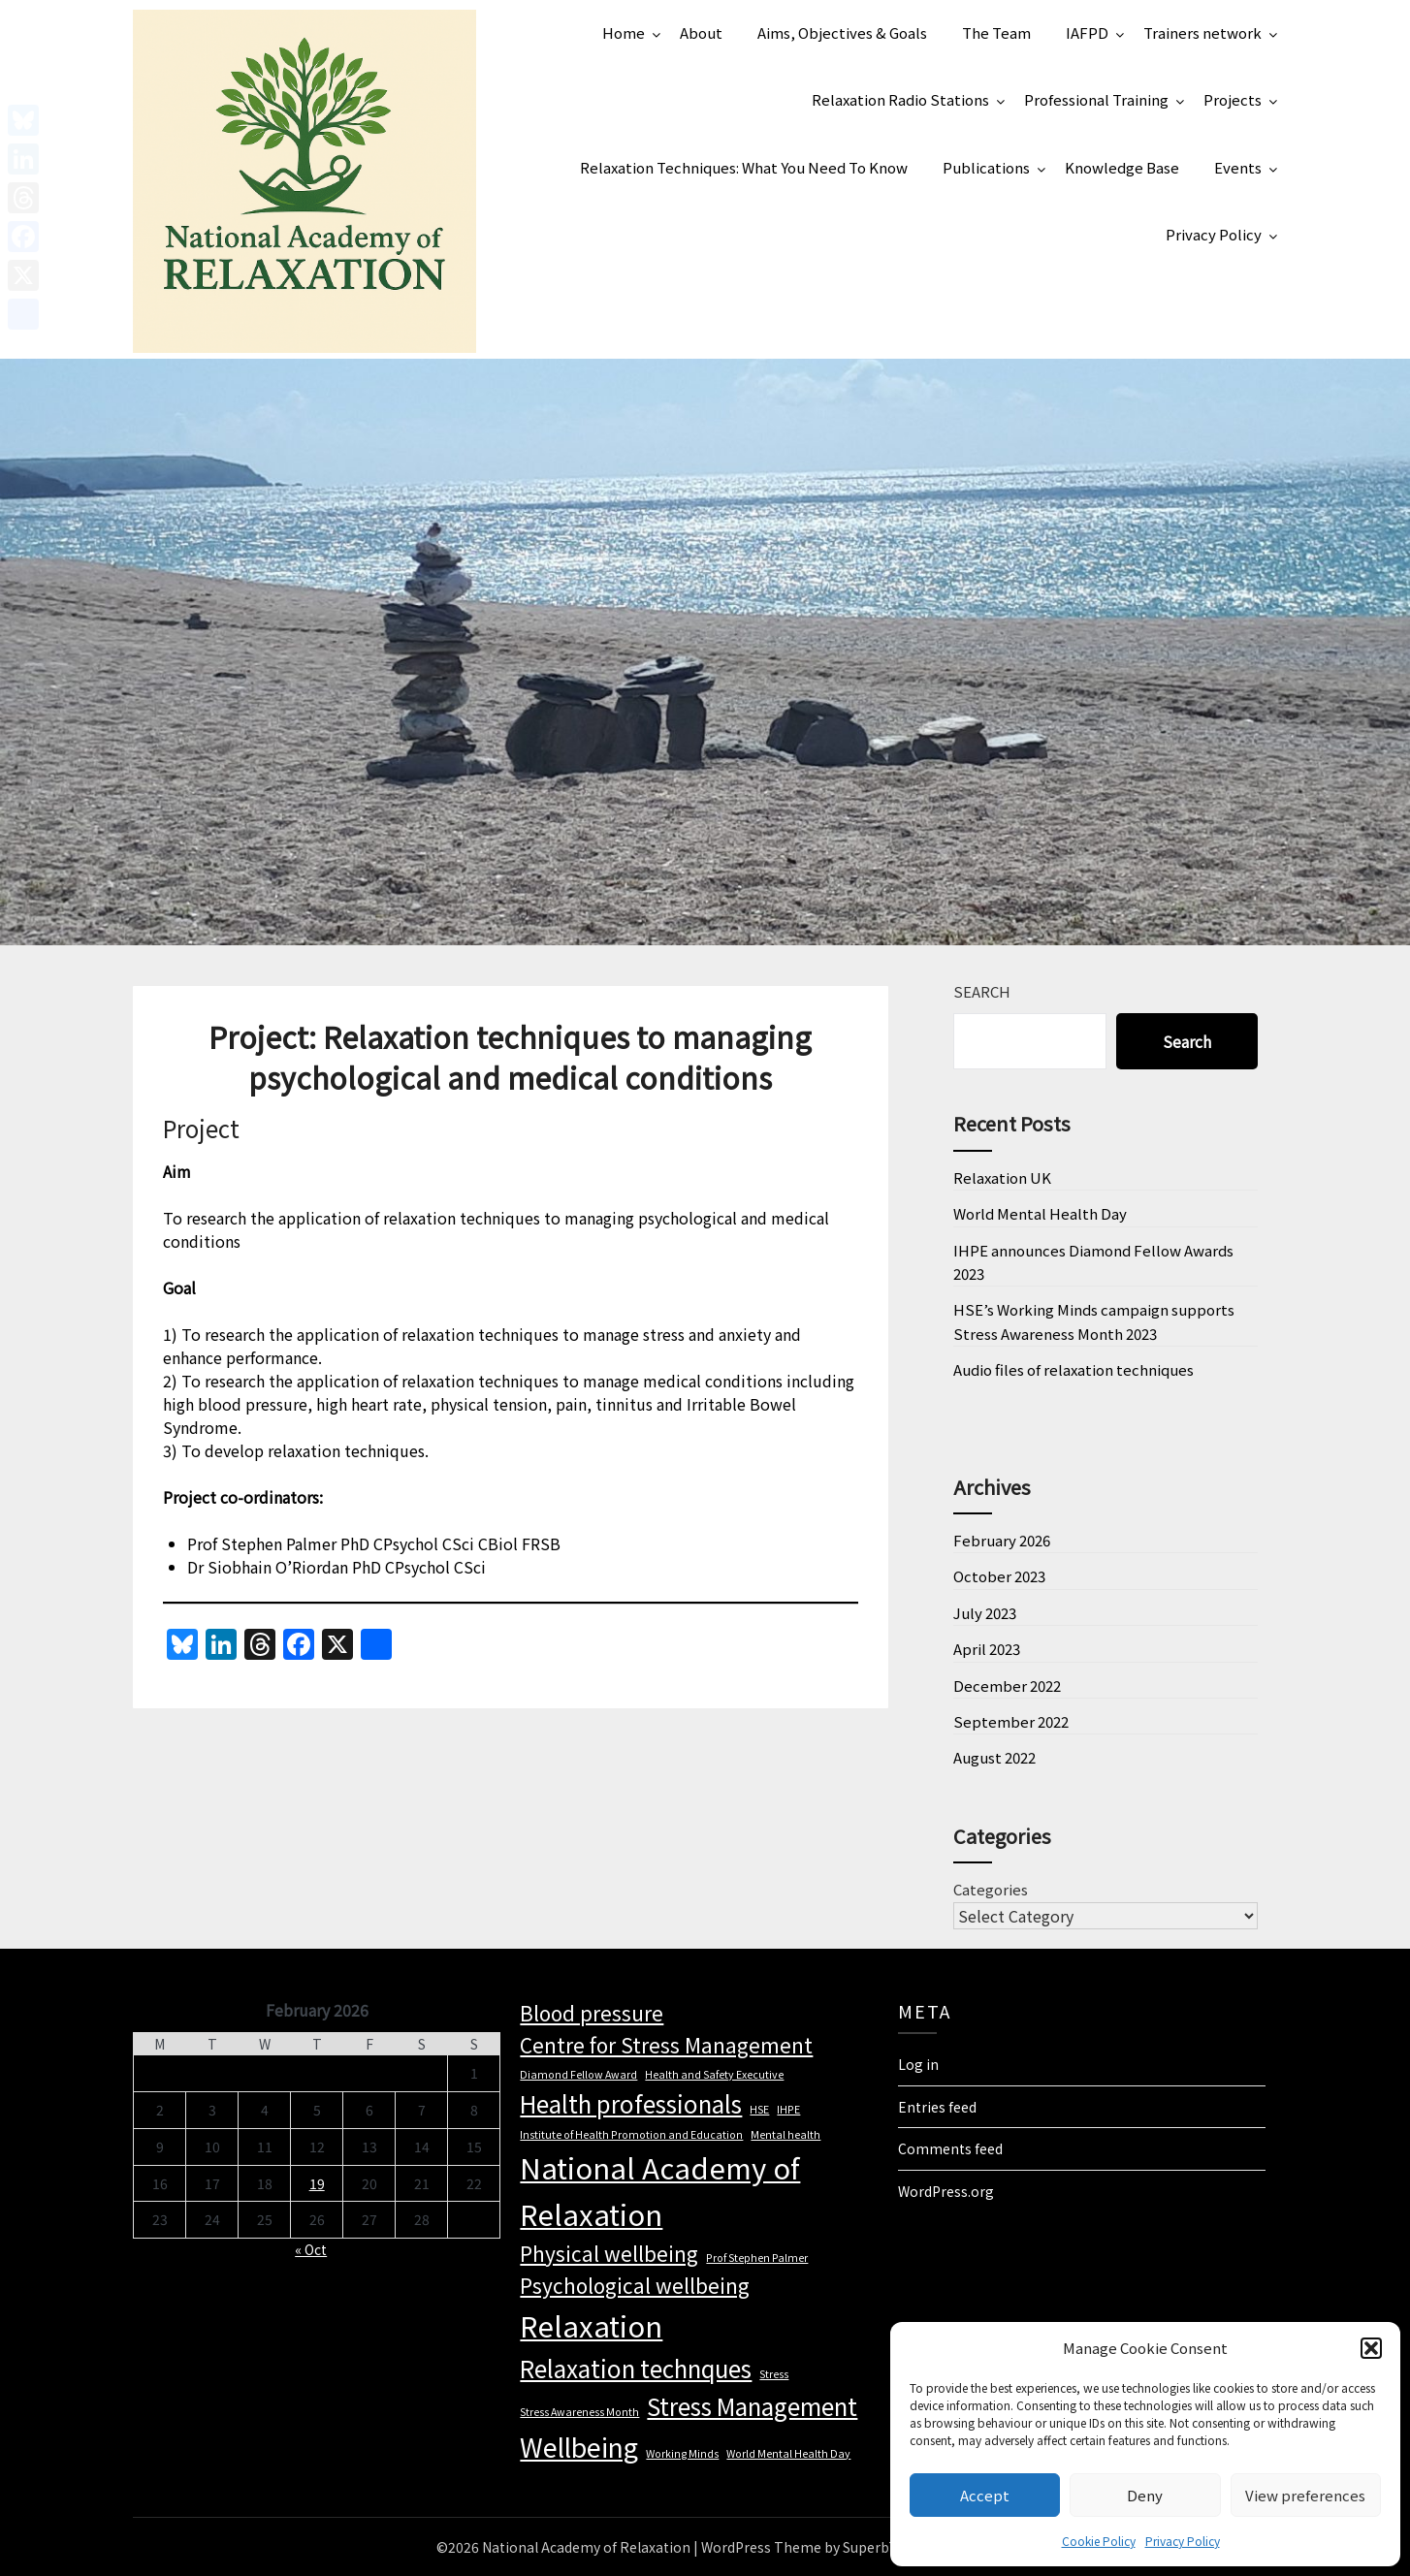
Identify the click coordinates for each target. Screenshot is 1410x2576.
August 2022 (994, 1757)
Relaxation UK (1002, 1177)
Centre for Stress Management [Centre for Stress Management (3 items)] (666, 2044)
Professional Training (1096, 99)
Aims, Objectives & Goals (842, 32)
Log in (918, 2064)
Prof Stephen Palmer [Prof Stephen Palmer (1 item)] (757, 2257)
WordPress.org (946, 2191)
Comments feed (950, 2148)
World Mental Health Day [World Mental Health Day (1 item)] (788, 2453)
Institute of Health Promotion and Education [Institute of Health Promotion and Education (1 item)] (631, 2134)
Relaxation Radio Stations (900, 99)
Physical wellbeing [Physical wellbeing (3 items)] (609, 2253)
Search (981, 991)
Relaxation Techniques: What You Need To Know (744, 167)
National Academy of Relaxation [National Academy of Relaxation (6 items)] (660, 2190)
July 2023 (984, 1613)
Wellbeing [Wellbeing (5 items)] (579, 2446)
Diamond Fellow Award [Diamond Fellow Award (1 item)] (578, 2074)
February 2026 (1001, 1540)
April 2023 (986, 1648)
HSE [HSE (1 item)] (759, 2109)
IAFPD (1087, 32)
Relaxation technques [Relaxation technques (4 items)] (636, 2368)
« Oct (311, 2249)
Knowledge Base (1122, 167)
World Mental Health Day (1040, 1213)
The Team (996, 32)
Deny (1145, 2495)
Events (1238, 167)
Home (623, 32)
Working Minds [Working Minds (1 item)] (682, 2453)
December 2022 (1007, 1685)
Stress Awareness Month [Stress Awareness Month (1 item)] (579, 2411)
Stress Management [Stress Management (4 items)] (752, 2406)
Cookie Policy (1099, 2540)
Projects (1232, 99)
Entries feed (937, 2106)
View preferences (1305, 2495)
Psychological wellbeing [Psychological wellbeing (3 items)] (635, 2285)
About (701, 32)
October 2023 (999, 1576)
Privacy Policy (1182, 2540)
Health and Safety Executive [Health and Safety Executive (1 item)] (714, 2074)
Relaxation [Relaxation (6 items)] (591, 2325)
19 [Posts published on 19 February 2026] (317, 2183)
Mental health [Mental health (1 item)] (785, 2134)
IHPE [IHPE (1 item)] (788, 2109)
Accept (984, 2495)
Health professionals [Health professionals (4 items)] (631, 2103)
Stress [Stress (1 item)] (773, 2374)
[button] (1371, 2348)
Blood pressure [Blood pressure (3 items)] (591, 2012)
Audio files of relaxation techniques (1073, 1369)
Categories (990, 1889)
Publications (986, 167)
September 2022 (1011, 1721)
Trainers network (1202, 32)
